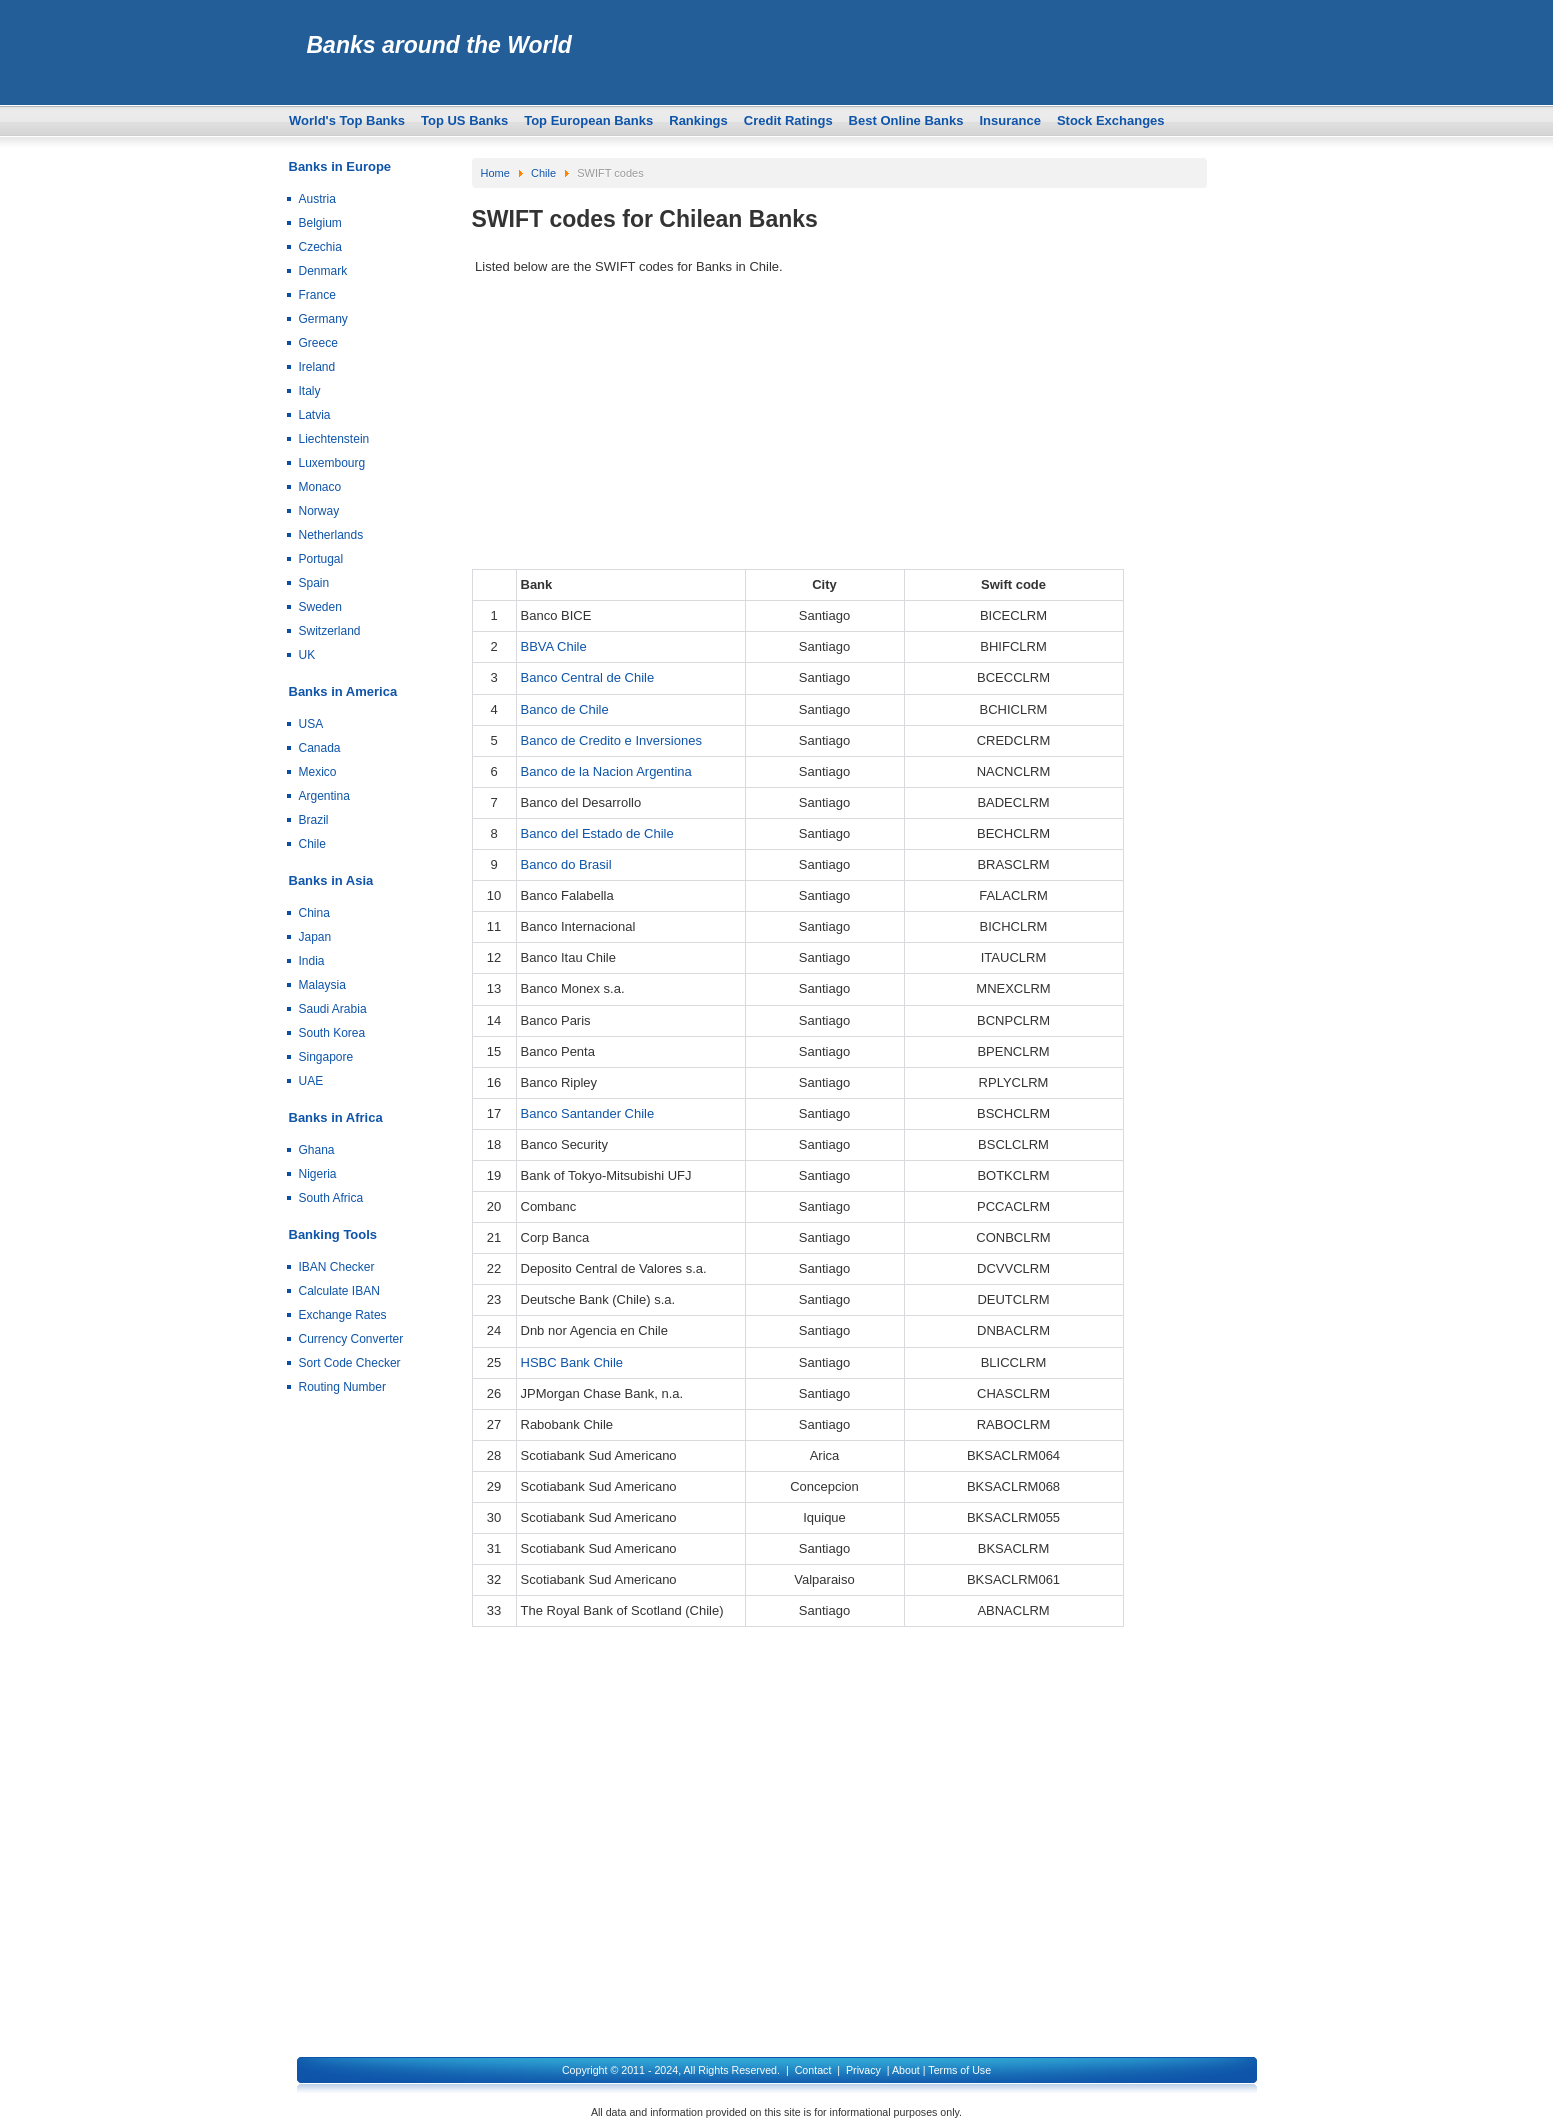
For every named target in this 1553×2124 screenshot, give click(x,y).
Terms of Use (959, 2070)
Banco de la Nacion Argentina (606, 771)
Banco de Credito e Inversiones (611, 740)
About (906, 2070)
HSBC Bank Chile (572, 1362)
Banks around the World (439, 45)
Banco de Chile (565, 709)
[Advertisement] (839, 429)
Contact (813, 2070)
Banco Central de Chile (588, 677)
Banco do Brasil (566, 864)
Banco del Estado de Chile (597, 833)
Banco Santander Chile (588, 1113)
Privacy (863, 2070)
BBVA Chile (554, 646)
